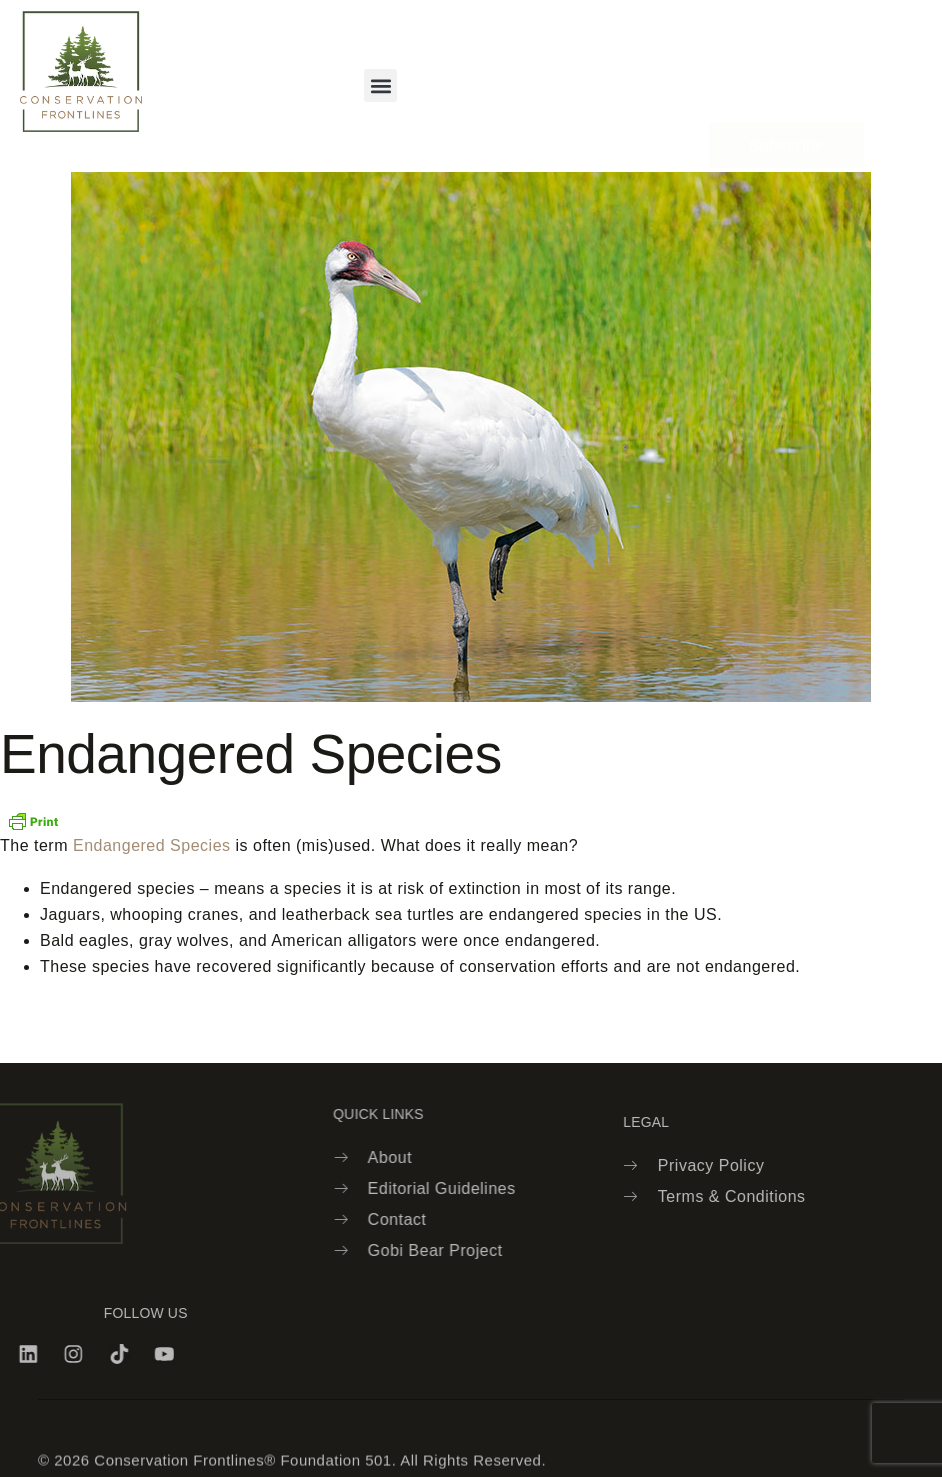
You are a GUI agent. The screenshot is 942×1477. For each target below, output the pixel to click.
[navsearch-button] (651, 71)
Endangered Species (152, 845)
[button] (380, 85)
